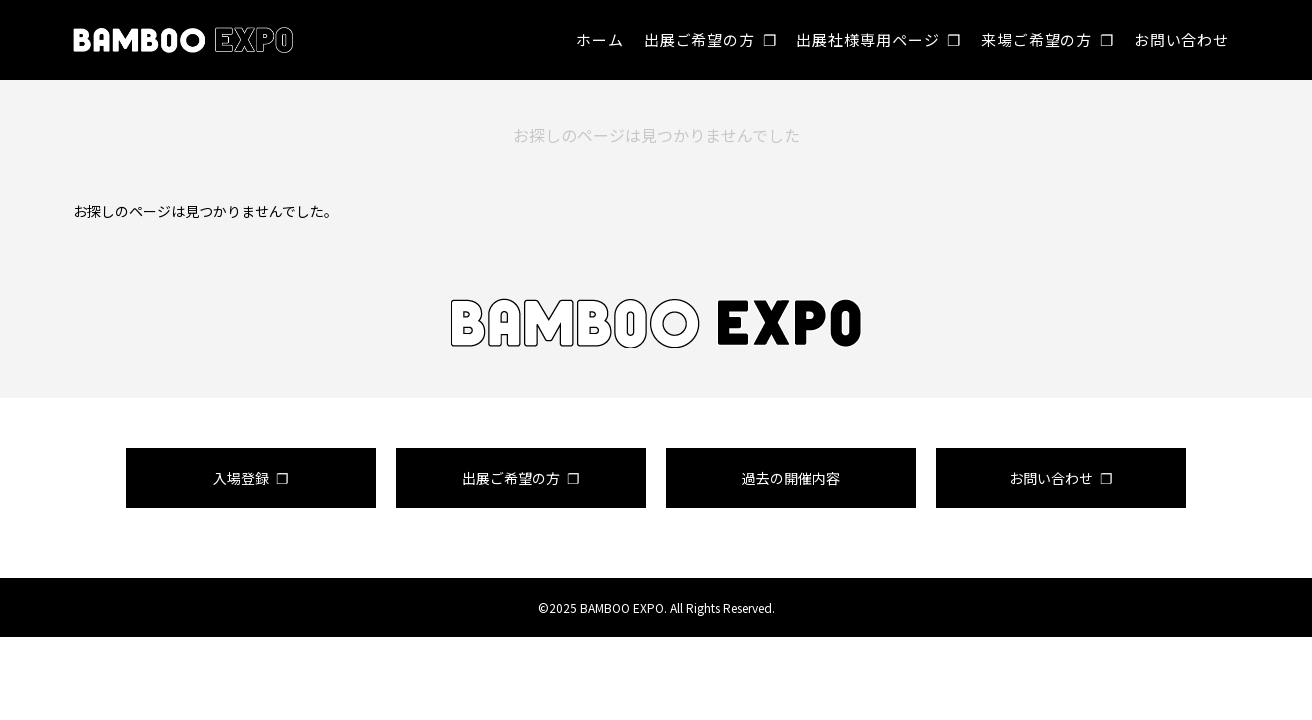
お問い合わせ (1181, 39)
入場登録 (241, 478)
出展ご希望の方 (699, 39)
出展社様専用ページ (867, 39)
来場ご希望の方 (1036, 39)
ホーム (600, 39)
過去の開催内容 (791, 478)
